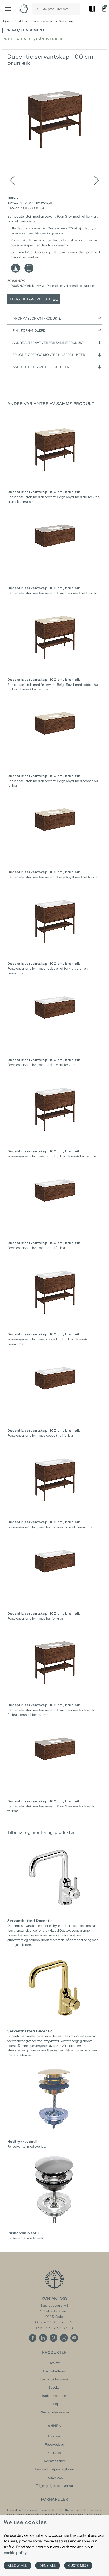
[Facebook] (32, 2338)
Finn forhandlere (57, 330)
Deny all (47, 2565)
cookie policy (15, 2552)
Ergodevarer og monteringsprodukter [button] (57, 354)
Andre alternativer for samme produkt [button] (57, 342)
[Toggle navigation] (8, 9)
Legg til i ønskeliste (34, 299)
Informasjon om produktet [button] (57, 318)
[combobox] (61, 9)
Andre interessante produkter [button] (57, 367)
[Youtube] (74, 2338)
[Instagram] (64, 2338)
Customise (78, 2565)
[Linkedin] (43, 2338)
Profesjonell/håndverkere (33, 39)
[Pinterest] (53, 2338)
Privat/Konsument (25, 30)
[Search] (37, 9)
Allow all (17, 2565)
